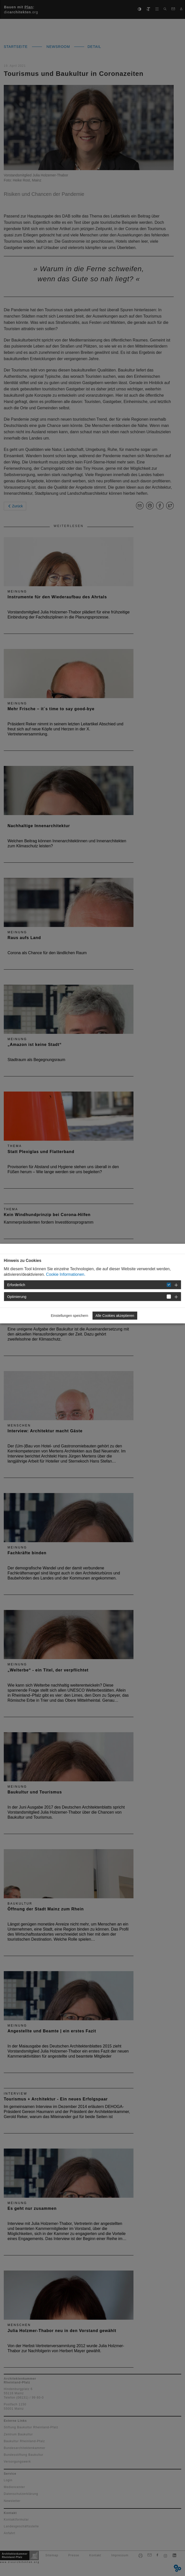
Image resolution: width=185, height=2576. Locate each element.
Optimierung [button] (16, 1297)
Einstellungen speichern (69, 1316)
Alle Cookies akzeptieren (115, 1316)
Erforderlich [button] (16, 1285)
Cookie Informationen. (65, 1274)
